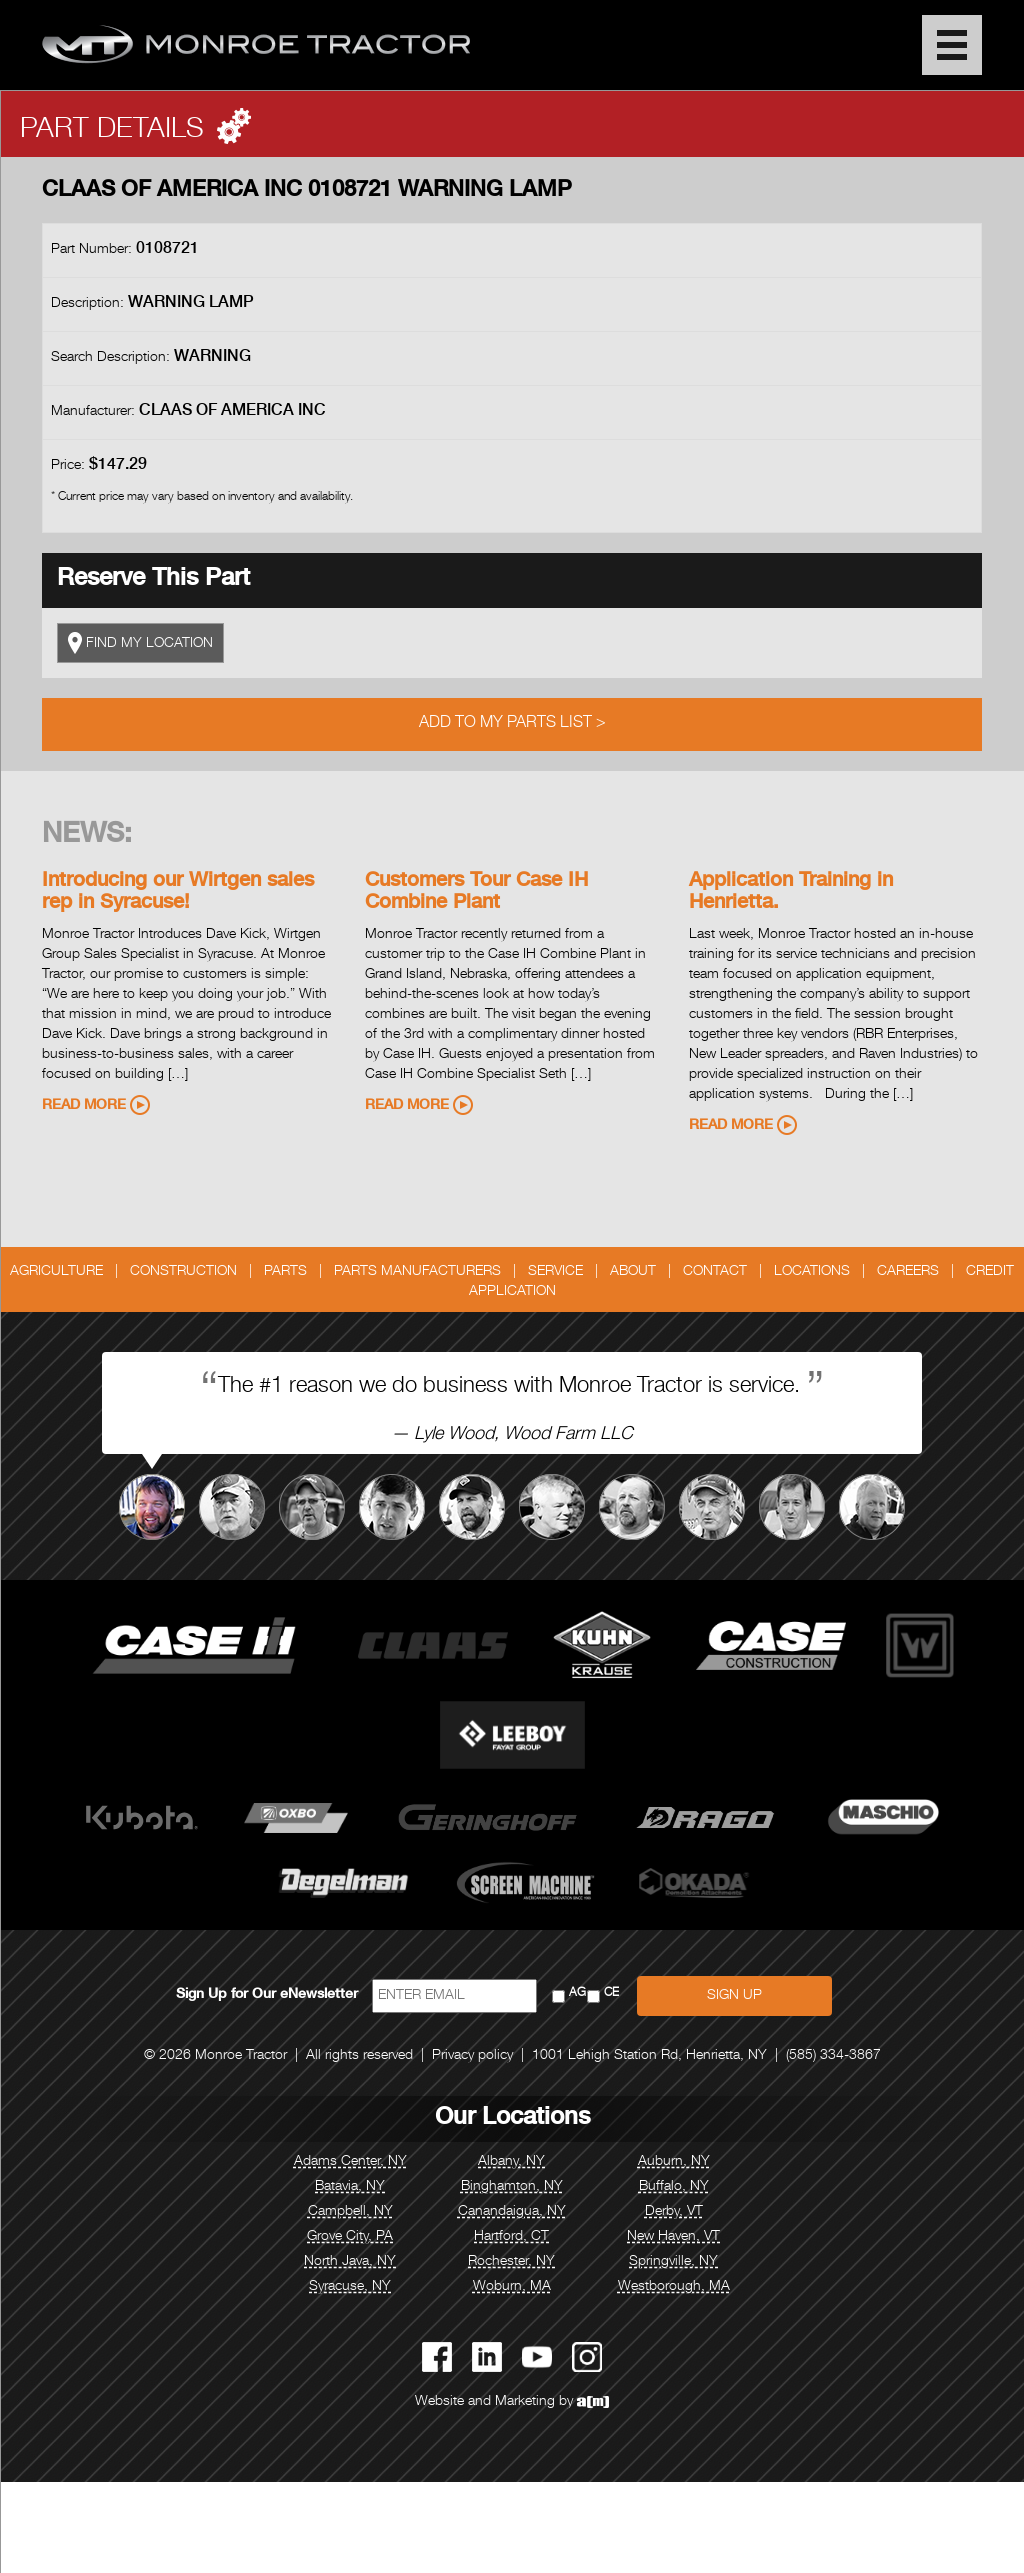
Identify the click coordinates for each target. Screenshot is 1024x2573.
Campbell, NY (350, 2212)
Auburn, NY (674, 2162)
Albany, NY (511, 2162)
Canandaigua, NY (512, 2212)
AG (577, 1993)
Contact (715, 1272)
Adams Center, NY (350, 2162)
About (633, 1272)
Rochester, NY (511, 2262)
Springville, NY (673, 2262)
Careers (908, 1272)
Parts (285, 1272)
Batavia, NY (350, 2187)
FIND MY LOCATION (140, 643)
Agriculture (56, 1272)
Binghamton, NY (512, 2187)
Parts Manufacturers (417, 1272)
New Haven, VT (673, 2237)
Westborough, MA (674, 2287)
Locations (812, 1272)
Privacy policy (472, 2056)
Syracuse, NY (350, 2287)
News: (87, 836)
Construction (183, 1272)
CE (611, 1993)
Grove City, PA (350, 2237)
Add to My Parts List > (512, 724)
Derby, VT (674, 2212)
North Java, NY (350, 2262)
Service (555, 1272)
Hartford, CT (511, 2237)
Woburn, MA (512, 2287)
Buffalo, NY (674, 2187)
